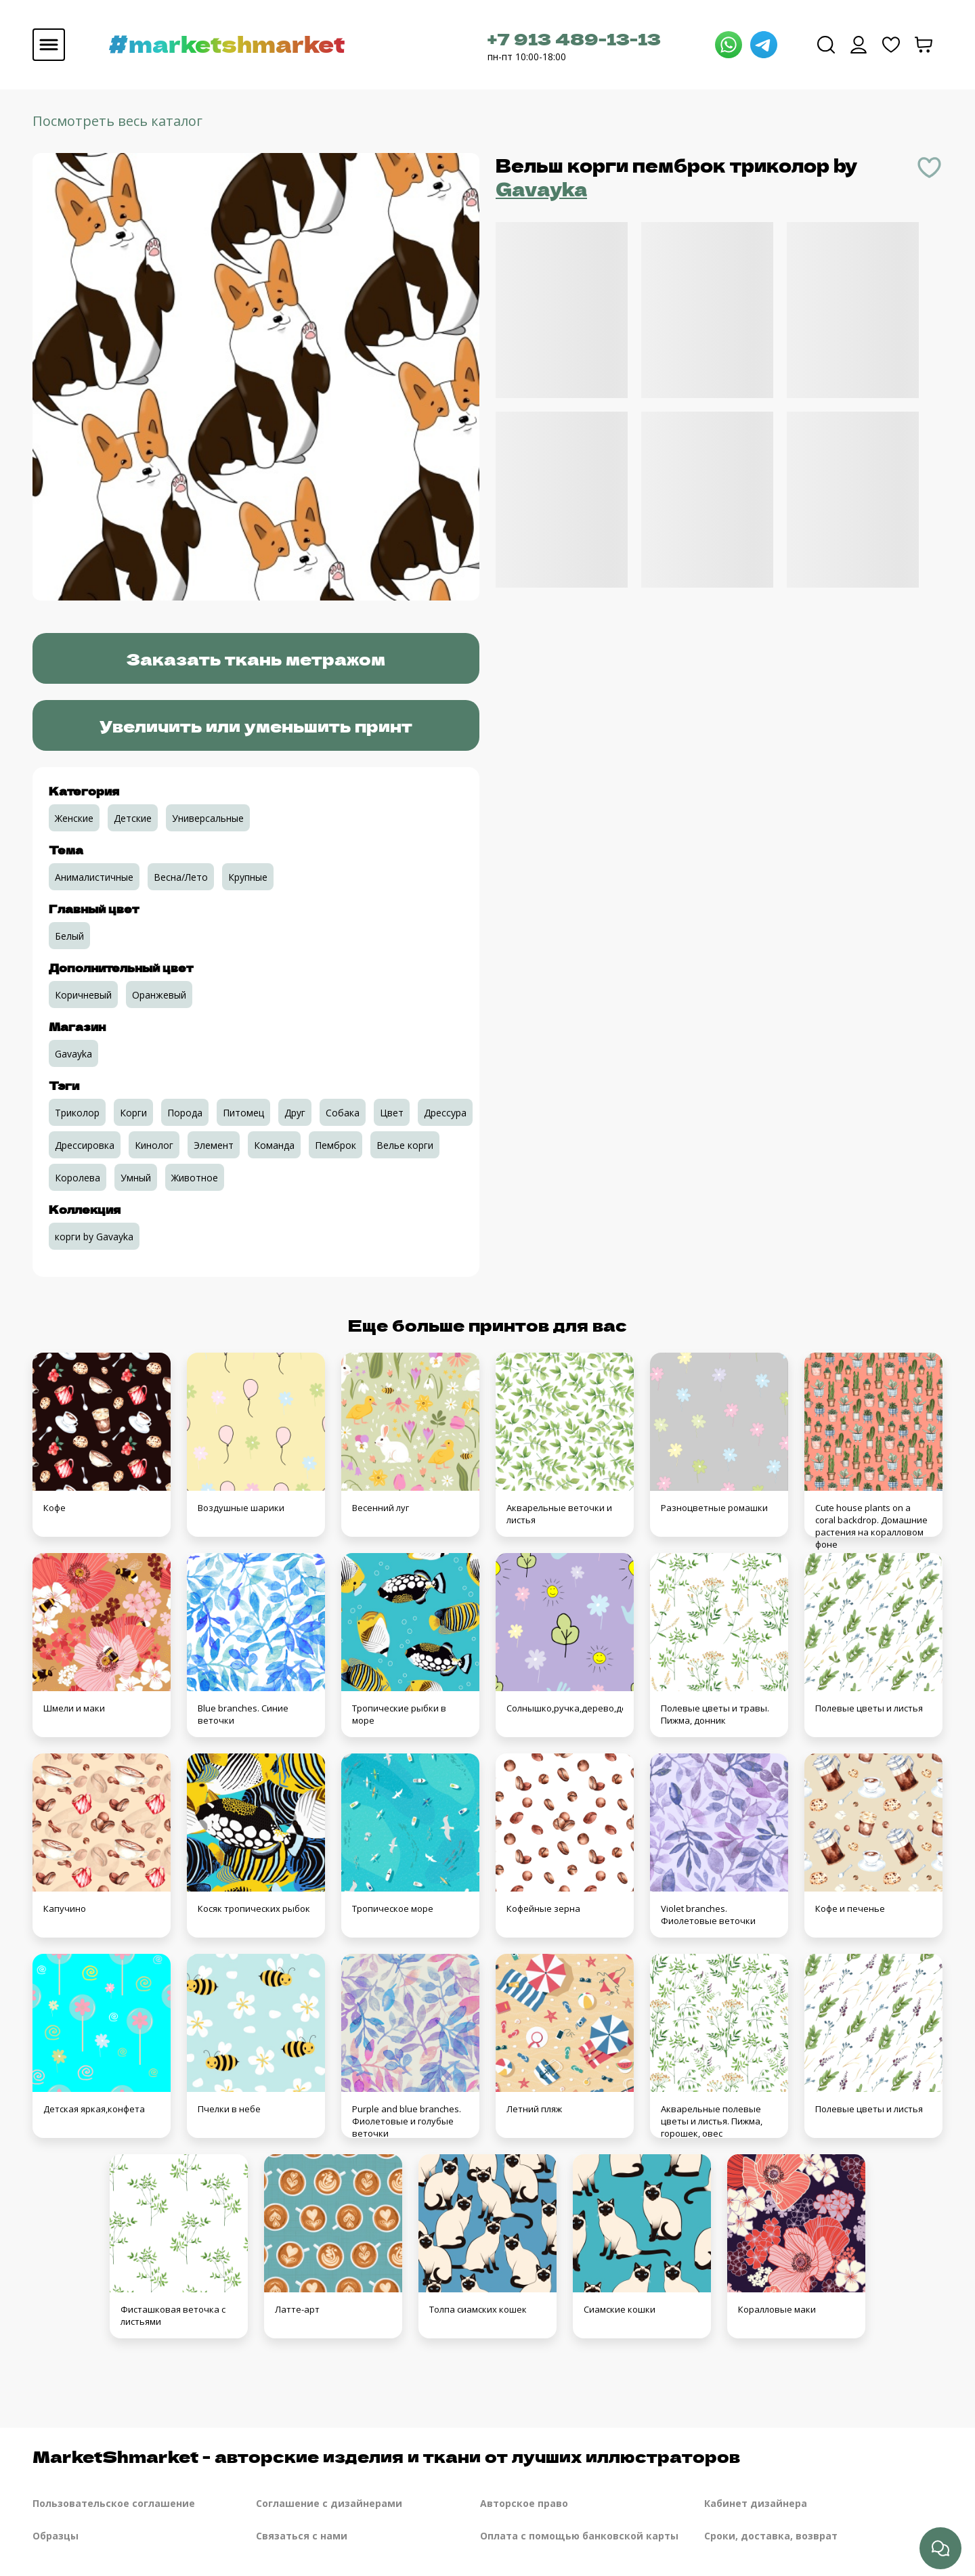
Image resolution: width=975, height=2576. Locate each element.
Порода (184, 1112)
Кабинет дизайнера (755, 2503)
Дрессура (445, 1112)
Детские (133, 818)
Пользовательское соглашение (113, 2503)
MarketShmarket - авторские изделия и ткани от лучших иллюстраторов (386, 2456)
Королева (77, 1177)
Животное (194, 1177)
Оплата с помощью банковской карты (579, 2535)
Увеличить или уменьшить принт (256, 725)
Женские (74, 818)
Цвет (392, 1112)
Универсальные (208, 818)
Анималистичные (94, 877)
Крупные (247, 877)
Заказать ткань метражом (255, 658)
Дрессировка (84, 1145)
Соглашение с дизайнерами (329, 2503)
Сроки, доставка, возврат (771, 2535)
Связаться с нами (301, 2535)
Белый (69, 936)
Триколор (77, 1112)
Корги (133, 1112)
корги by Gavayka (94, 1236)
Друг (294, 1112)
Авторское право (524, 2503)
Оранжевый (159, 994)
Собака (343, 1112)
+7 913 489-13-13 (574, 38)
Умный (136, 1177)
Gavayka (541, 188)
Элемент (214, 1145)
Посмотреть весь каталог (117, 121)
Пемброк (335, 1145)
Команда (274, 1145)
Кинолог (154, 1145)
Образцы (55, 2535)
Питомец (243, 1112)
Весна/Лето (181, 877)
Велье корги (404, 1145)
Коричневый (83, 994)
